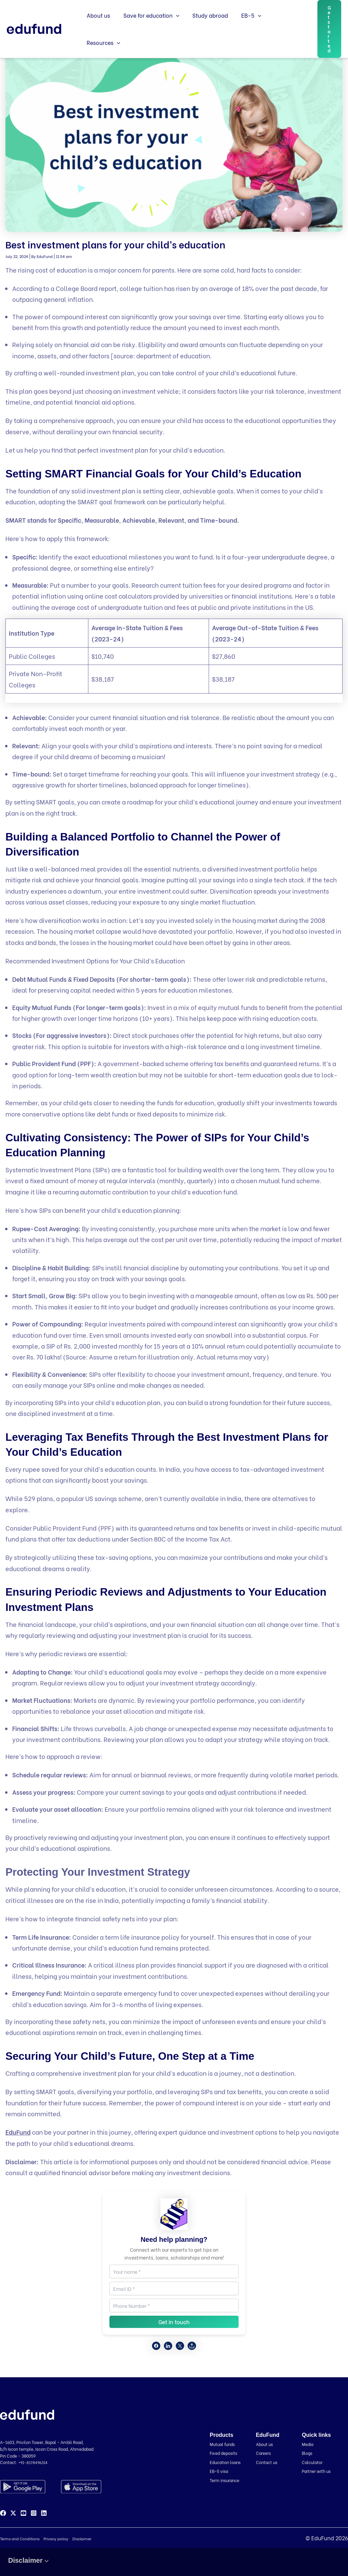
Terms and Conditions (19, 2538)
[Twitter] (13, 2513)
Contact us (267, 2462)
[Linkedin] (44, 2513)
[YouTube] (23, 2513)
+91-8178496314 (34, 2462)
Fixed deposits (225, 2452)
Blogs (307, 2452)
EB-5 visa (219, 2470)
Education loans (226, 2462)
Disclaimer (81, 2538)
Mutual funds (224, 2444)
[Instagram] (34, 2513)
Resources (281, 26)
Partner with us (318, 2470)
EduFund (18, 2131)
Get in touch (174, 2322)
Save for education (148, 26)
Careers (264, 2452)
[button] (172, 26)
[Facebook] (3, 2513)
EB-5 (243, 26)
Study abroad (205, 26)
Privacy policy (56, 2538)
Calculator (313, 2462)
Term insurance (226, 2480)
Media (308, 2444)
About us (97, 26)
